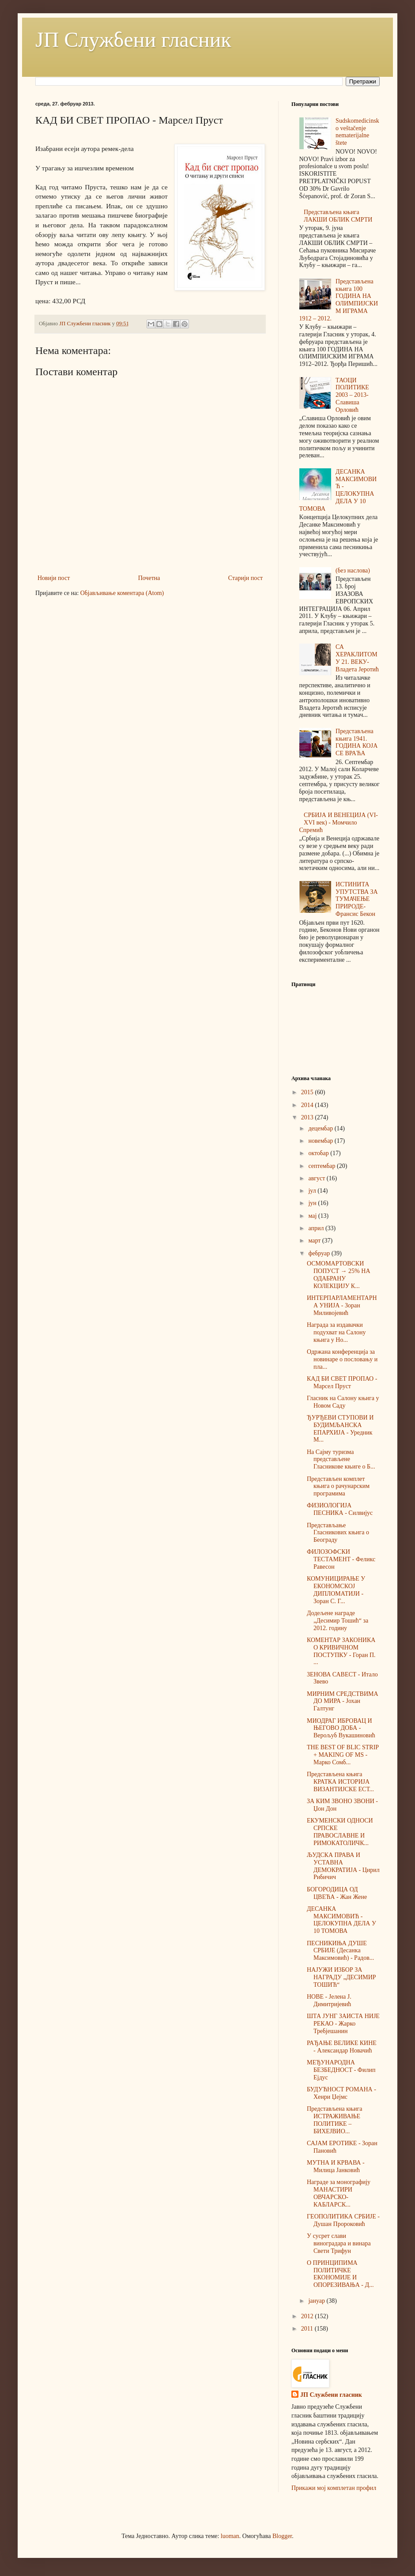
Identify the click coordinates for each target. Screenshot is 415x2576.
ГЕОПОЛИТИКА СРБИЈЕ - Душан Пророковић (343, 2220)
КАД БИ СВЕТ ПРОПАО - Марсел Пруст (342, 1382)
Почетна (149, 578)
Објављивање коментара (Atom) (122, 593)
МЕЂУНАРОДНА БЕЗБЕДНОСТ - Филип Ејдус (341, 2070)
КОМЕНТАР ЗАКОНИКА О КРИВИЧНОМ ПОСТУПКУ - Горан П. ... (341, 1651)
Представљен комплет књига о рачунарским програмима (338, 1486)
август (317, 1178)
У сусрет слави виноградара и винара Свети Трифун (339, 2243)
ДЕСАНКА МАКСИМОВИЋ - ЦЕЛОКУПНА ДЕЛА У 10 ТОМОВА (338, 490)
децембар (321, 1128)
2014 (308, 1105)
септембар (322, 1166)
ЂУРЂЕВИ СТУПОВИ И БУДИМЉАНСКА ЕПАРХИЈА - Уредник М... (340, 1428)
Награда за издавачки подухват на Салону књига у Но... (336, 1332)
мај (313, 1216)
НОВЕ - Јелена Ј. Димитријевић (329, 2000)
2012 (308, 2316)
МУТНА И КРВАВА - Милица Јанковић (336, 2166)
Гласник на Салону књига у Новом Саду (343, 1402)
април (316, 1228)
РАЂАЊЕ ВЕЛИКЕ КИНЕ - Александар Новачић (342, 2047)
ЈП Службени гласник (133, 39)
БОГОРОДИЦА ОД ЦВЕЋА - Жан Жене (337, 1893)
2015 (308, 1092)
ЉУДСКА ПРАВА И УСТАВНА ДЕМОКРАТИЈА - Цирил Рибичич (343, 1866)
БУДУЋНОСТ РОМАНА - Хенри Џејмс (341, 2093)
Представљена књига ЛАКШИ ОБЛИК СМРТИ (338, 216)
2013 (308, 1117)
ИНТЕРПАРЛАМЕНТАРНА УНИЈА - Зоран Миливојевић (342, 1305)
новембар (321, 1140)
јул (312, 1190)
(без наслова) (353, 570)
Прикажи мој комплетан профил (333, 2488)
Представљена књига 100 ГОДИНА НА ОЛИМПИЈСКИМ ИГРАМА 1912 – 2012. (338, 300)
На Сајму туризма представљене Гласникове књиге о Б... (341, 1459)
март (315, 1240)
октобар (319, 1153)
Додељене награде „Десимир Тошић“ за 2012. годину (337, 1620)
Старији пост (245, 578)
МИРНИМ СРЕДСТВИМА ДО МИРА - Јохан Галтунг (342, 1701)
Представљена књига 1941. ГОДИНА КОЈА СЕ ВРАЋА (356, 742)
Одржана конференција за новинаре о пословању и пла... (342, 1359)
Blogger (282, 2536)
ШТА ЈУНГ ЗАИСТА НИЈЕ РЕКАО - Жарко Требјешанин (343, 2023)
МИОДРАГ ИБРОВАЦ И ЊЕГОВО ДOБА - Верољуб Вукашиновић (341, 1728)
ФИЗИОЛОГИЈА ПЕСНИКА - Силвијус (340, 1509)
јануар (317, 2300)
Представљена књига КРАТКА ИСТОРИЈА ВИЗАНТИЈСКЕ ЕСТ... (340, 1782)
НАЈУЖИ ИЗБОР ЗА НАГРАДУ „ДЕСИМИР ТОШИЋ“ (341, 1977)
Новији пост (54, 578)
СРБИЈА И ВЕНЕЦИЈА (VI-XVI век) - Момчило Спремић (338, 822)
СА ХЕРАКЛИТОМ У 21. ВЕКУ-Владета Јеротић (357, 658)
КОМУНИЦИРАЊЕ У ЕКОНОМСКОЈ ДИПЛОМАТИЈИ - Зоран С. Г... (336, 1589)
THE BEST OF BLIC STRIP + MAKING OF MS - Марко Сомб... (343, 1755)
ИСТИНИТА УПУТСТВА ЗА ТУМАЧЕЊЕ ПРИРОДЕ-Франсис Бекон (357, 899)
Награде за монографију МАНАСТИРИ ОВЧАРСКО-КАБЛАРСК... (338, 2193)
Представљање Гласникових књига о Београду (338, 1533)
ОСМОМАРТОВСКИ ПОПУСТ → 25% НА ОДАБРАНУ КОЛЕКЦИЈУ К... (338, 1274)
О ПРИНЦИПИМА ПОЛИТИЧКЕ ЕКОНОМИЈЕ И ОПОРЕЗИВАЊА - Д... (340, 2274)
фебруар (319, 1253)
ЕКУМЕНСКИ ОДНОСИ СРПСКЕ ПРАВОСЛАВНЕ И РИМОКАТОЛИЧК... (340, 1831)
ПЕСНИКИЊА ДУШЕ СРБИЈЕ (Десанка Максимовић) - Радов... (340, 1951)
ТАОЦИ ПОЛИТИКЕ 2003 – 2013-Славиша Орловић (352, 395)
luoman (230, 2536)
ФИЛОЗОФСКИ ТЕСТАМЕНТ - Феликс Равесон (341, 1559)
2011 (308, 2328)
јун (313, 1203)
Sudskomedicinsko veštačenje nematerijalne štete (357, 131)
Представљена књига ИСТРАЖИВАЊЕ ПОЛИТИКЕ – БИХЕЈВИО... (334, 2119)
